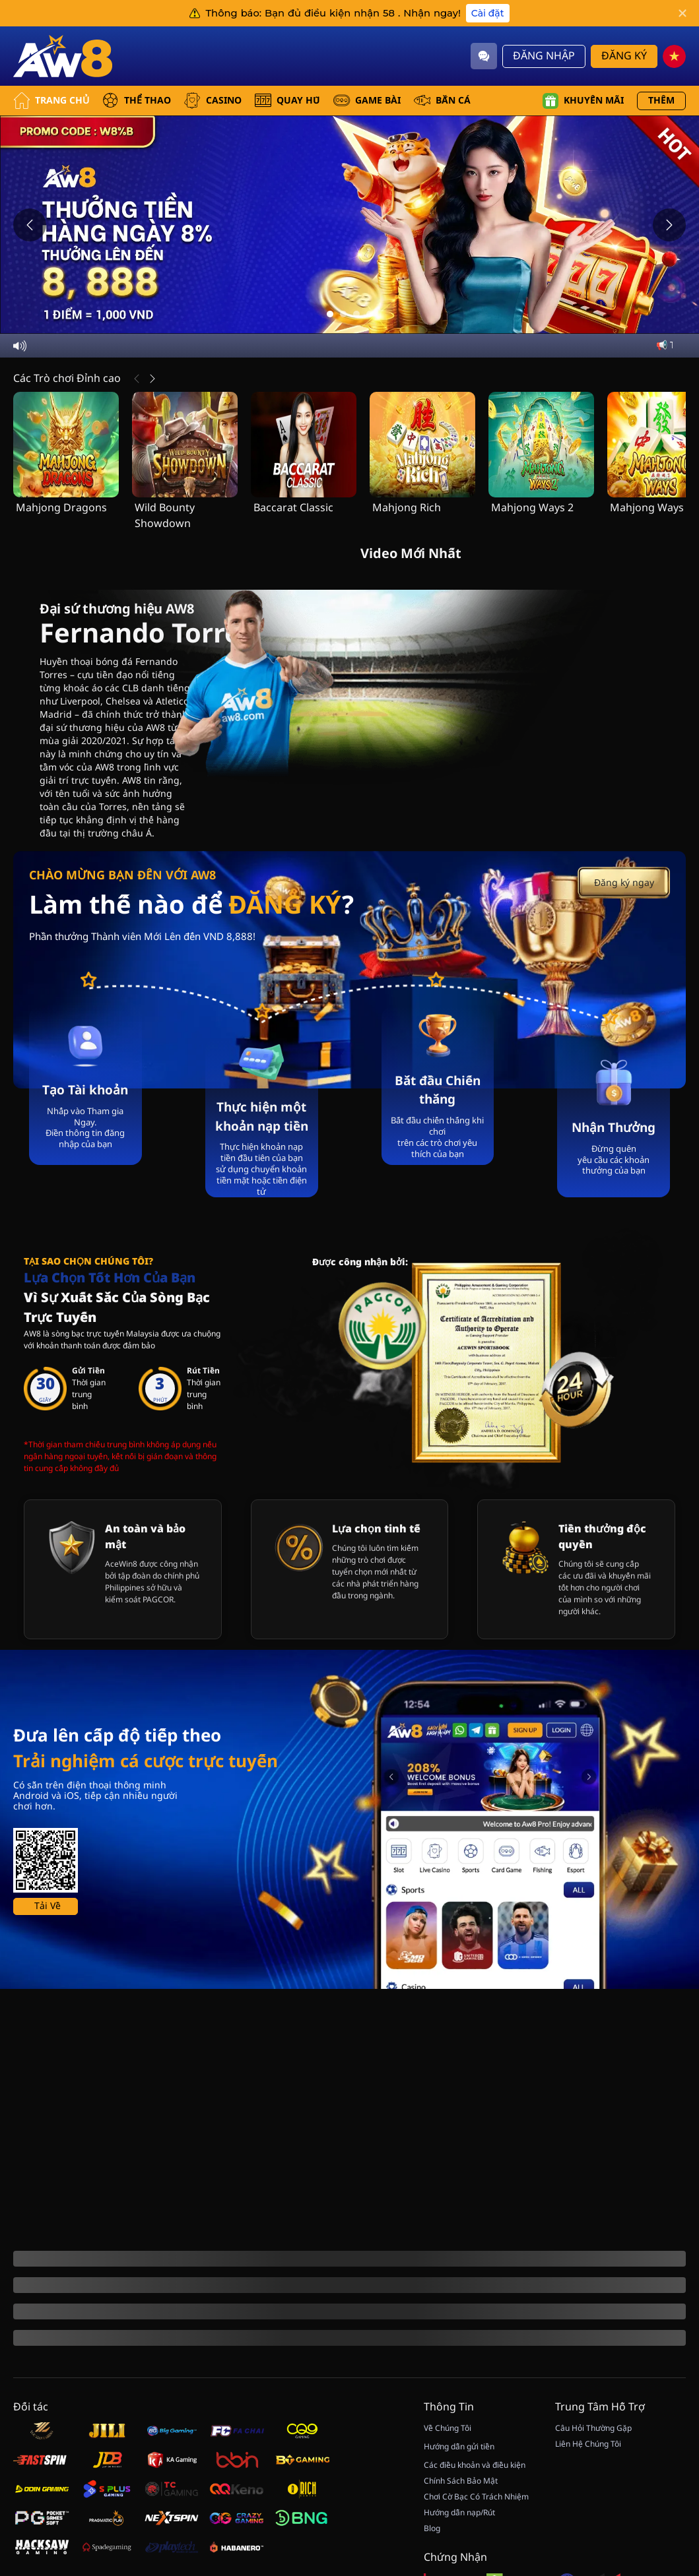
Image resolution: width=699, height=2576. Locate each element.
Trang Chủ (51, 100)
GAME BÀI (367, 100)
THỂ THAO (136, 100)
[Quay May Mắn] (666, 2441)
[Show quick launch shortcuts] (666, 2407)
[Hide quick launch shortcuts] (651, 2418)
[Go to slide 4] (369, 314)
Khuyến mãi (583, 101)
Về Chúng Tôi (447, 2517)
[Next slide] (669, 224)
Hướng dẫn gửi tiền (459, 2535)
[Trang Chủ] (62, 56)
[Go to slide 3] (356, 314)
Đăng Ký (624, 56)
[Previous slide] (29, 224)
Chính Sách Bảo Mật (461, 2570)
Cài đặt (487, 13)
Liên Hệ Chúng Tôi (588, 2533)
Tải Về (47, 2167)
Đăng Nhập (544, 56)
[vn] (674, 56)
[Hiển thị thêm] (43, 2438)
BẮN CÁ (442, 100)
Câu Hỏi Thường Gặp (593, 2517)
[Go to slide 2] (343, 314)
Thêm (661, 101)
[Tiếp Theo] (152, 378)
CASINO (213, 100)
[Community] (484, 56)
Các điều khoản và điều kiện (474, 2554)
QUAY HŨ (287, 100)
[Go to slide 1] (330, 314)
